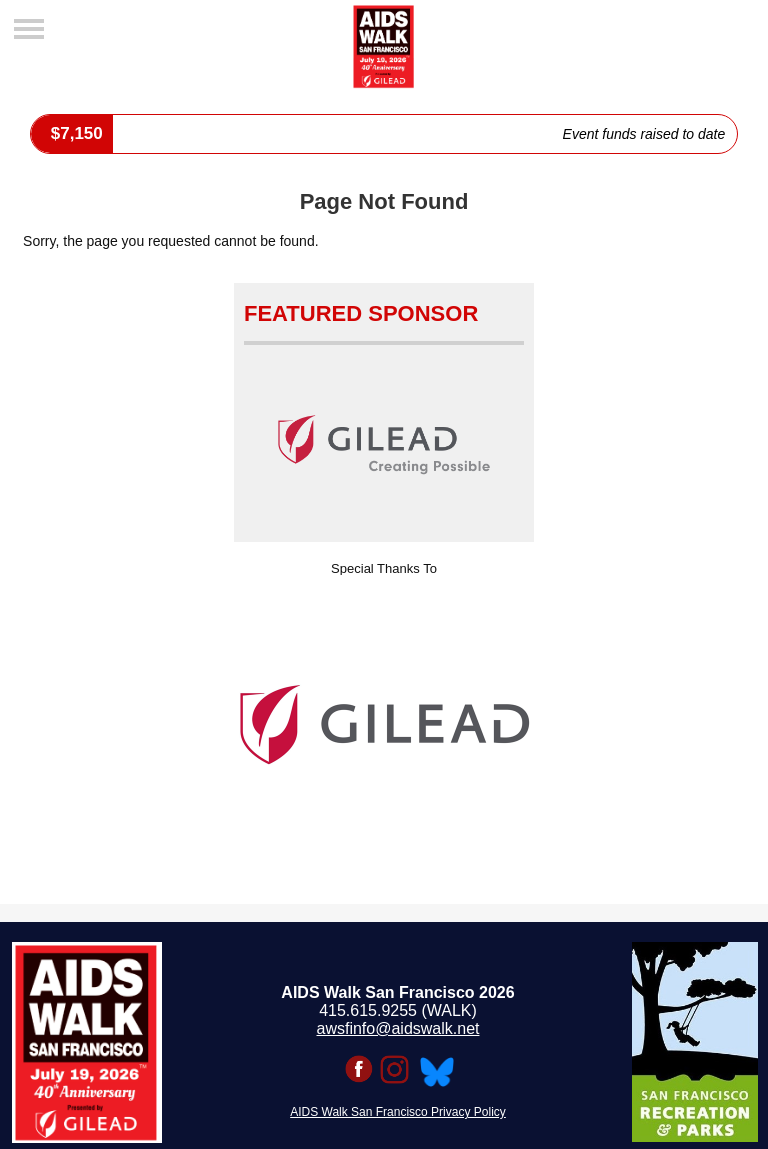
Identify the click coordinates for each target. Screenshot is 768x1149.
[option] (384, 725)
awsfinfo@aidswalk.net (398, 1028)
